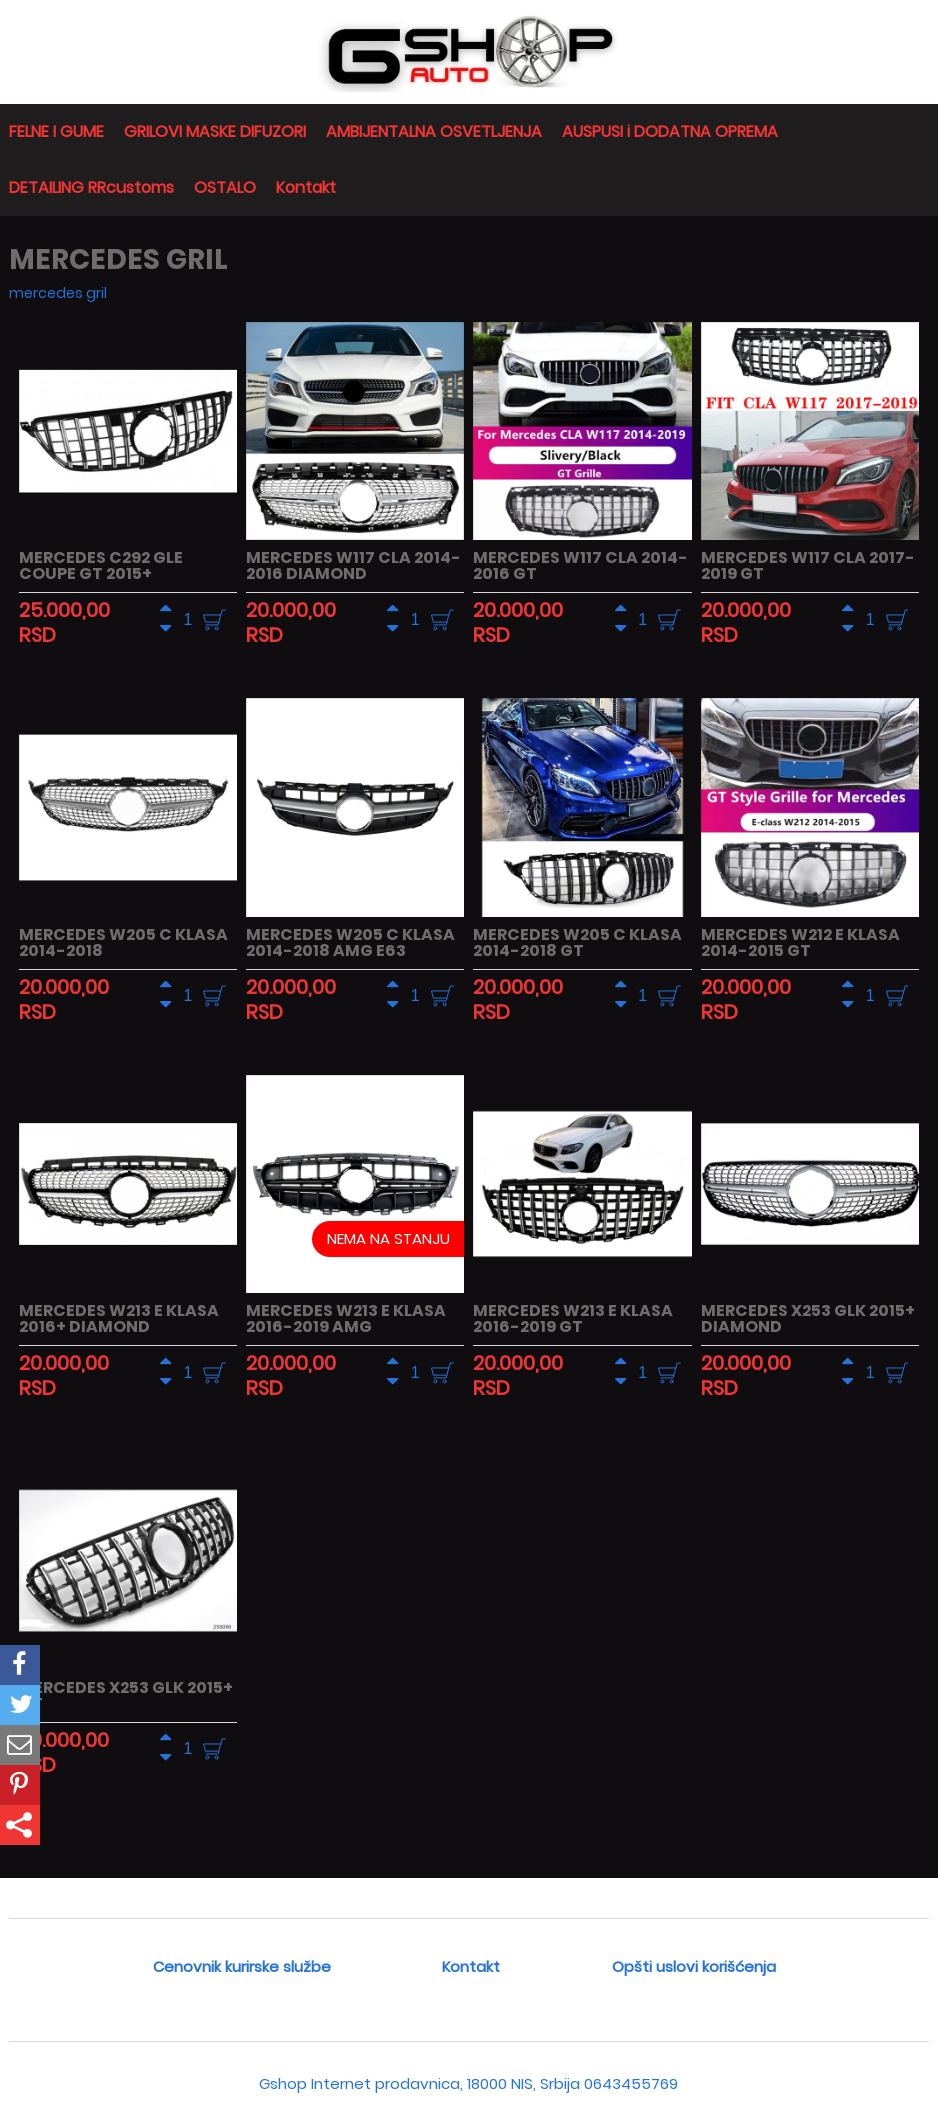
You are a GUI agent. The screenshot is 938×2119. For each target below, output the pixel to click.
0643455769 (631, 2083)
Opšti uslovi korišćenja (694, 1966)
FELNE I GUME (56, 131)
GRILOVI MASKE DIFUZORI (215, 131)
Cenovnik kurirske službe (242, 1966)
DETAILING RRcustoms (91, 187)
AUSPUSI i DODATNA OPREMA (670, 131)
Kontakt (306, 187)
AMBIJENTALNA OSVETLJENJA (434, 131)
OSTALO (225, 187)
